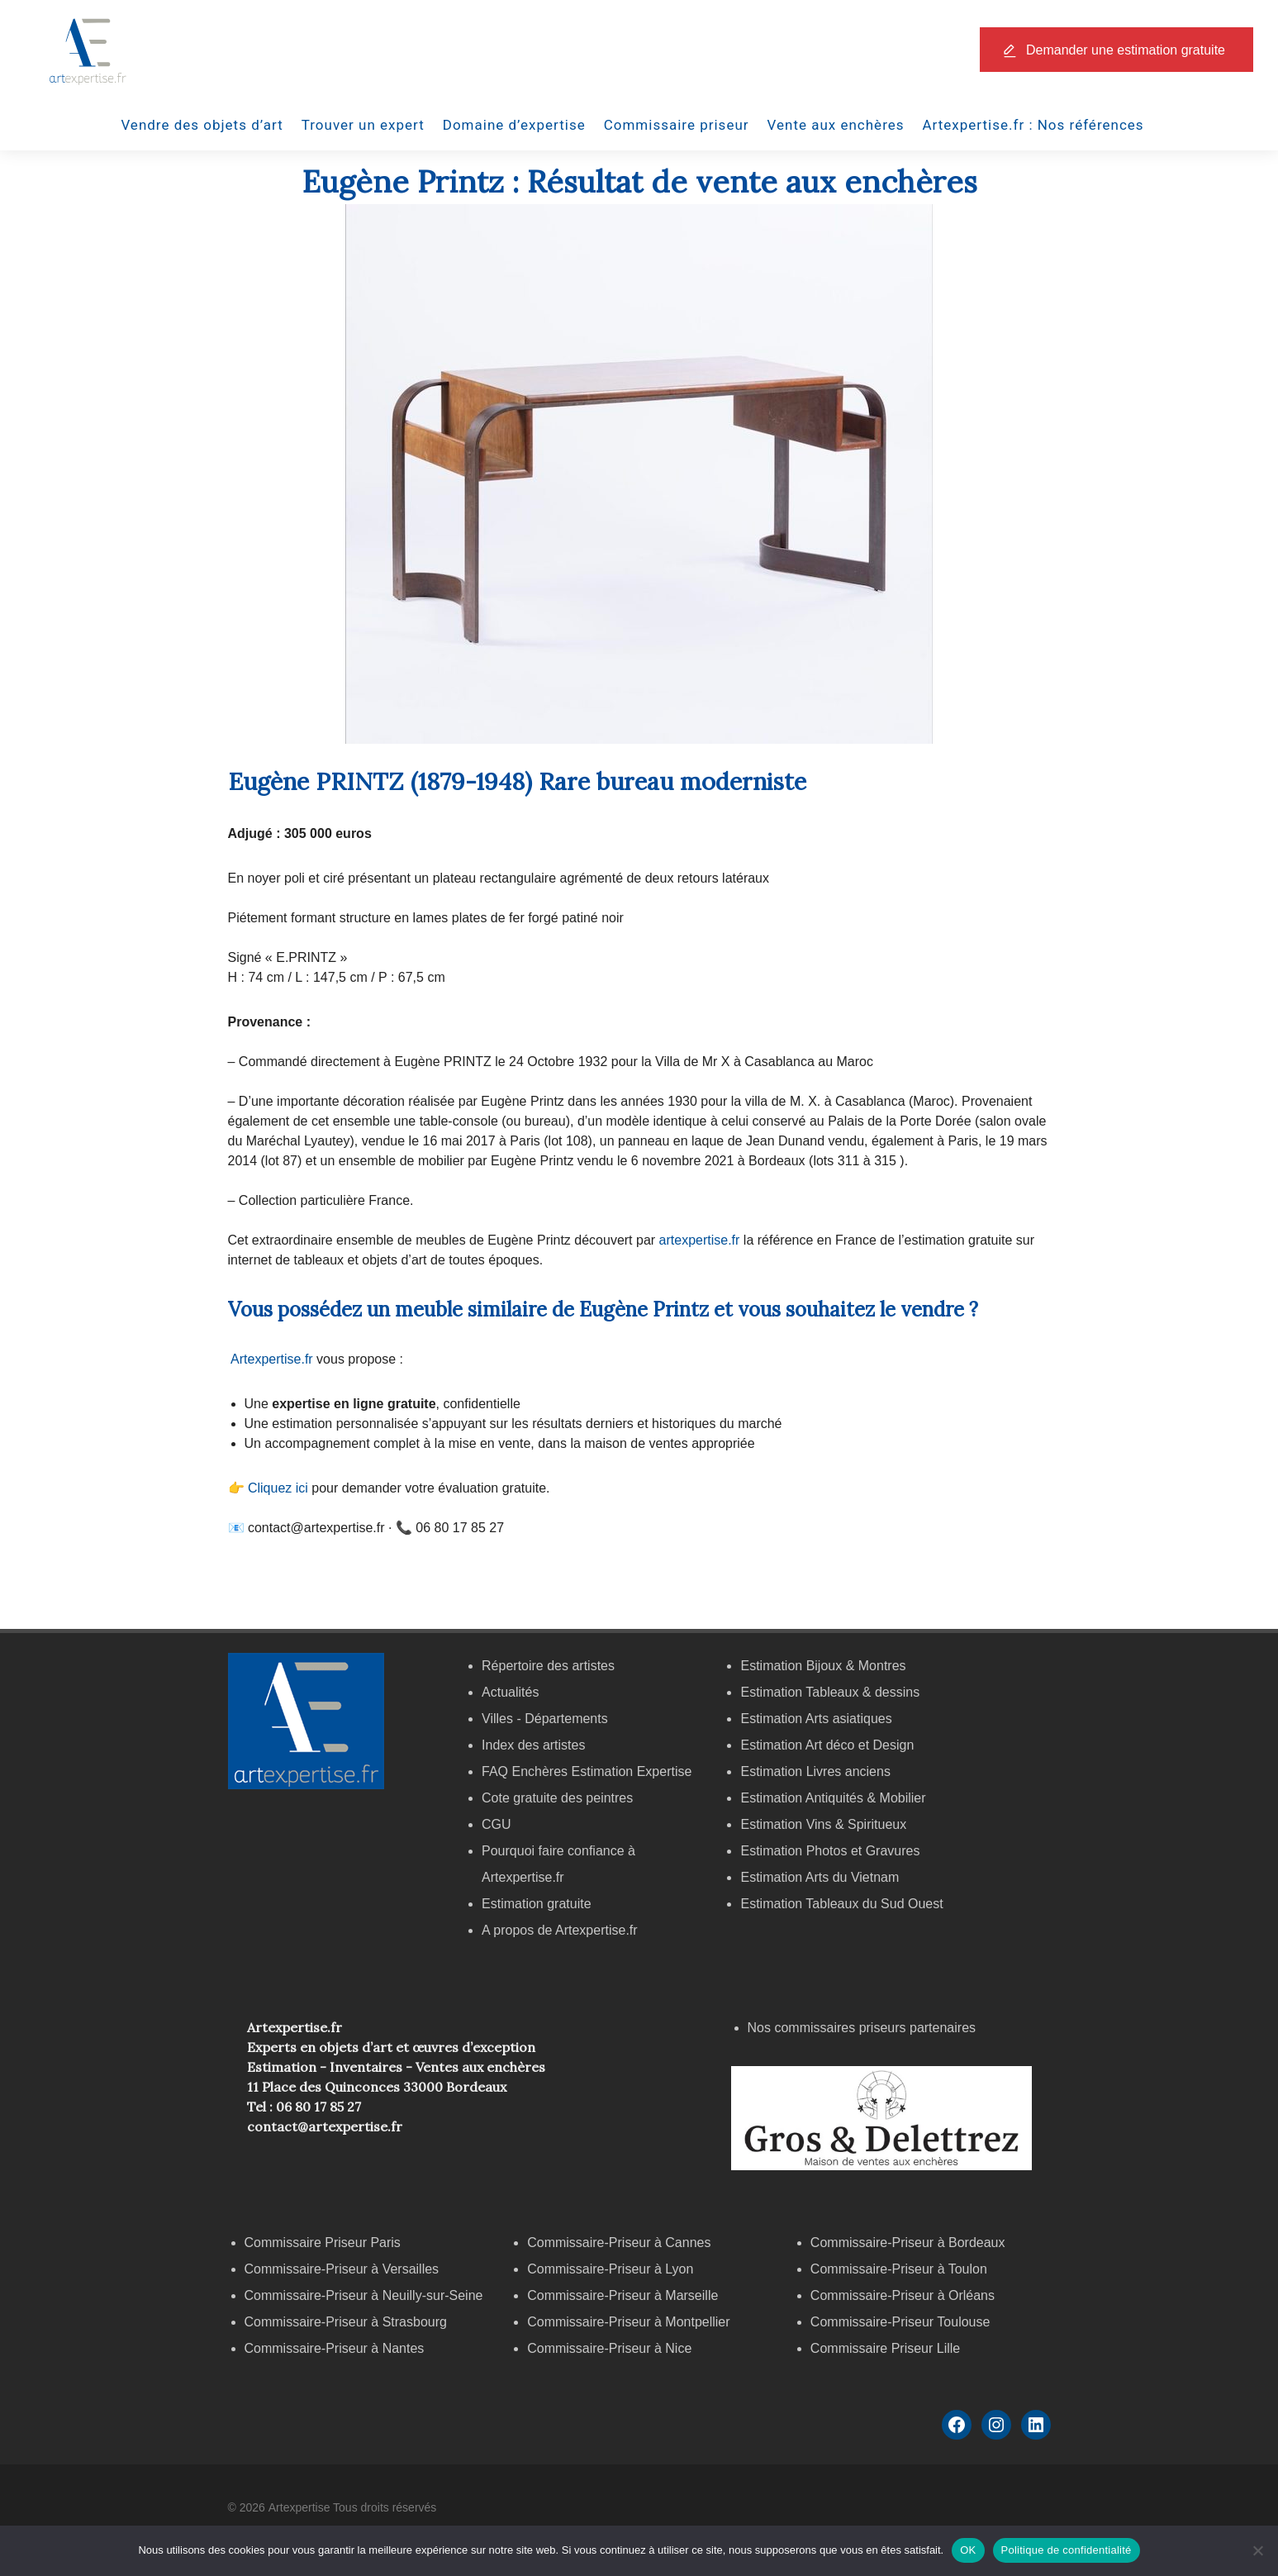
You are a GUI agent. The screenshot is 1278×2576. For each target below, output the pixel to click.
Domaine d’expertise (514, 125)
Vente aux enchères (836, 125)
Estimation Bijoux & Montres (822, 1666)
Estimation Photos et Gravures (829, 1851)
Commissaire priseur (676, 125)
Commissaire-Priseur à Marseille (622, 2295)
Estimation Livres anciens (815, 1771)
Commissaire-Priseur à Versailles (342, 2269)
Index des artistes (533, 1745)
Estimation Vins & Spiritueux (823, 1824)
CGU (496, 1824)
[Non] (1257, 2550)
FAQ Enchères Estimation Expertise (586, 1771)
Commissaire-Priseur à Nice (609, 2348)
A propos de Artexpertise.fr (560, 1930)
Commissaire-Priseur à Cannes (621, 2243)
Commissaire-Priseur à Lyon (610, 2269)
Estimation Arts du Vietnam (819, 1877)
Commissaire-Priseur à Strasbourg (348, 2322)
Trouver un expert (363, 125)
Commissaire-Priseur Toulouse (900, 2322)
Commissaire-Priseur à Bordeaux (907, 2243)
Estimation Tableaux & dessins (829, 1692)
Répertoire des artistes (548, 1666)
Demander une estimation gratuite (1125, 50)
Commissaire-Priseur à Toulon (898, 2269)
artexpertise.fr (699, 1240)
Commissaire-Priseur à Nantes (335, 2348)
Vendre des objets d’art (202, 125)
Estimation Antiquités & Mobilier (832, 1798)
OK (968, 2550)
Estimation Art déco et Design (827, 1745)
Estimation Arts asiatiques (815, 1719)
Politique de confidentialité (1066, 2550)
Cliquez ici (278, 1488)
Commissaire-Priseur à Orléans (902, 2295)
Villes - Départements (545, 1719)
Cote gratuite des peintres (557, 1798)
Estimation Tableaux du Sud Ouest (841, 1904)
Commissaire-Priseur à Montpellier (628, 2322)
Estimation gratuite (536, 1904)
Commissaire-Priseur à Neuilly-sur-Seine (364, 2295)
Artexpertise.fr (271, 1359)
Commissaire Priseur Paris (323, 2243)
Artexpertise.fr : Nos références (1033, 125)
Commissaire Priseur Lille (885, 2348)
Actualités (510, 1692)
